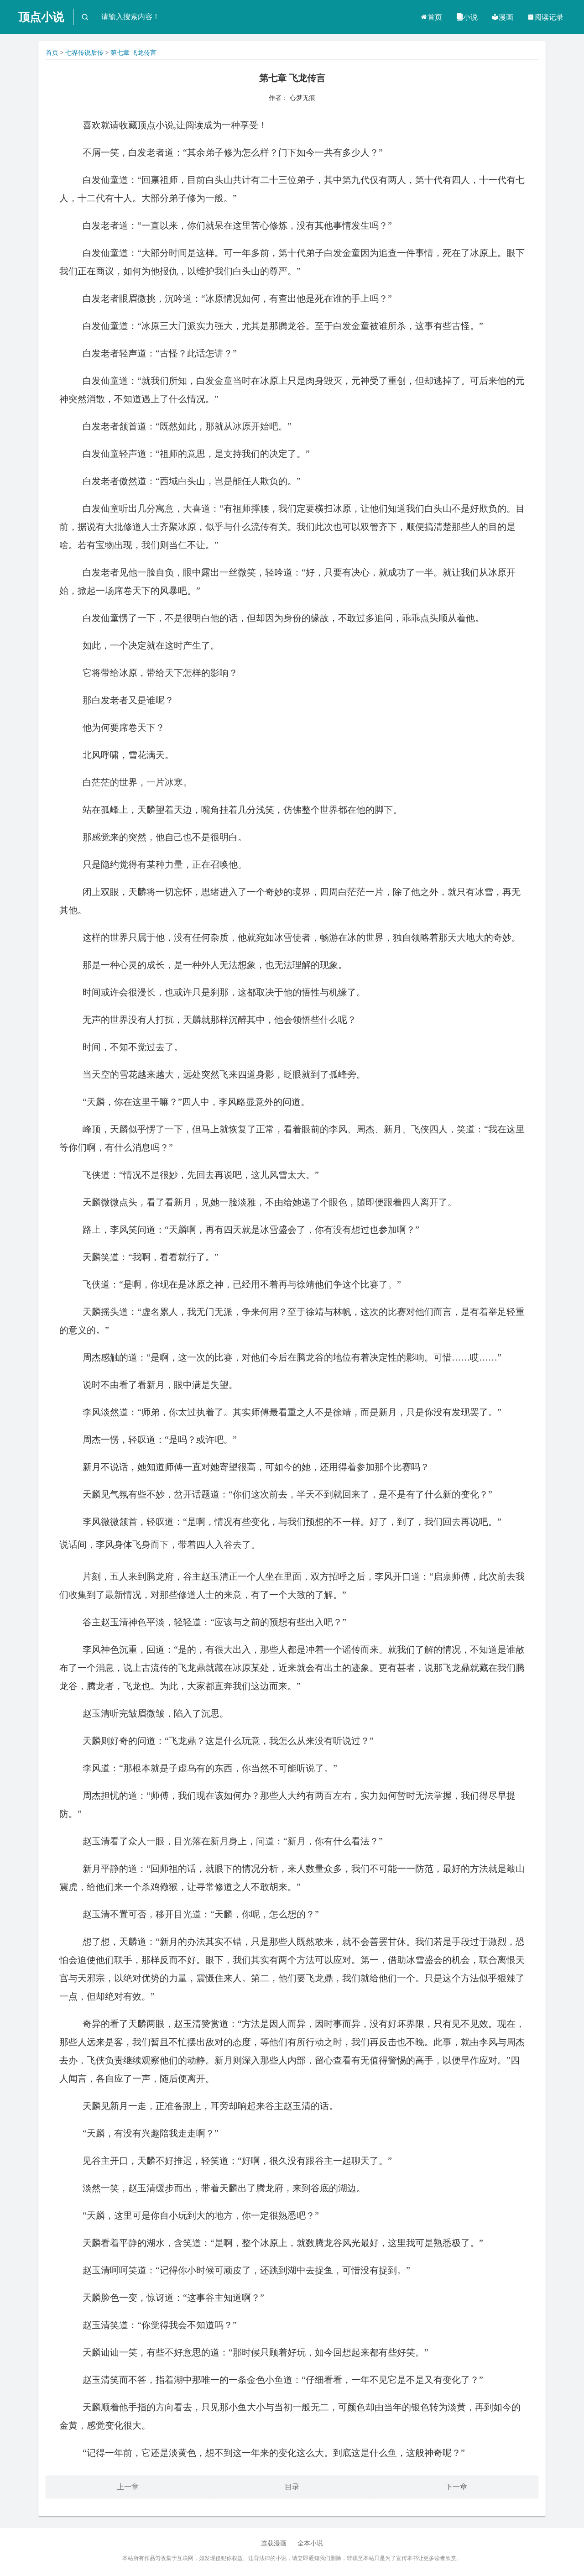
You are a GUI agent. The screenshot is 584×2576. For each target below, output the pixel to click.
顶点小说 (41, 17)
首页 (431, 17)
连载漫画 (274, 2543)
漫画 (502, 17)
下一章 (456, 2487)
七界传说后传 (84, 52)
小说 (467, 17)
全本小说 (310, 2543)
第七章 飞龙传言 (133, 52)
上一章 (128, 2487)
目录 (292, 2487)
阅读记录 (545, 17)
